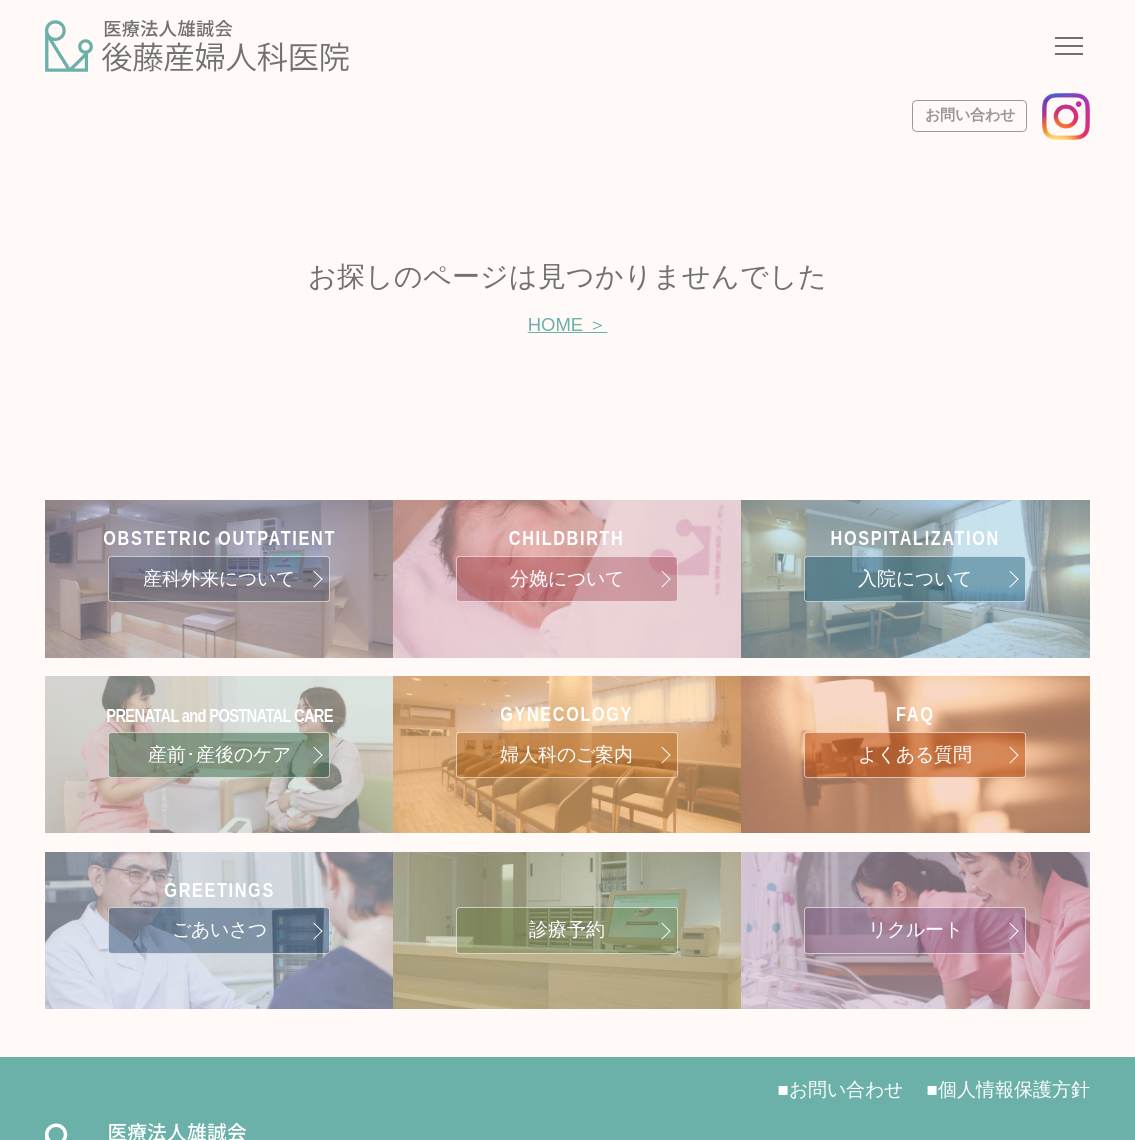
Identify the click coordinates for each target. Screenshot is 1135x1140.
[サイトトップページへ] (197, 46)
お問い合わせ (970, 115)
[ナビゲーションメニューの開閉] (1069, 49)
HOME (556, 324)
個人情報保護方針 (1014, 1089)
